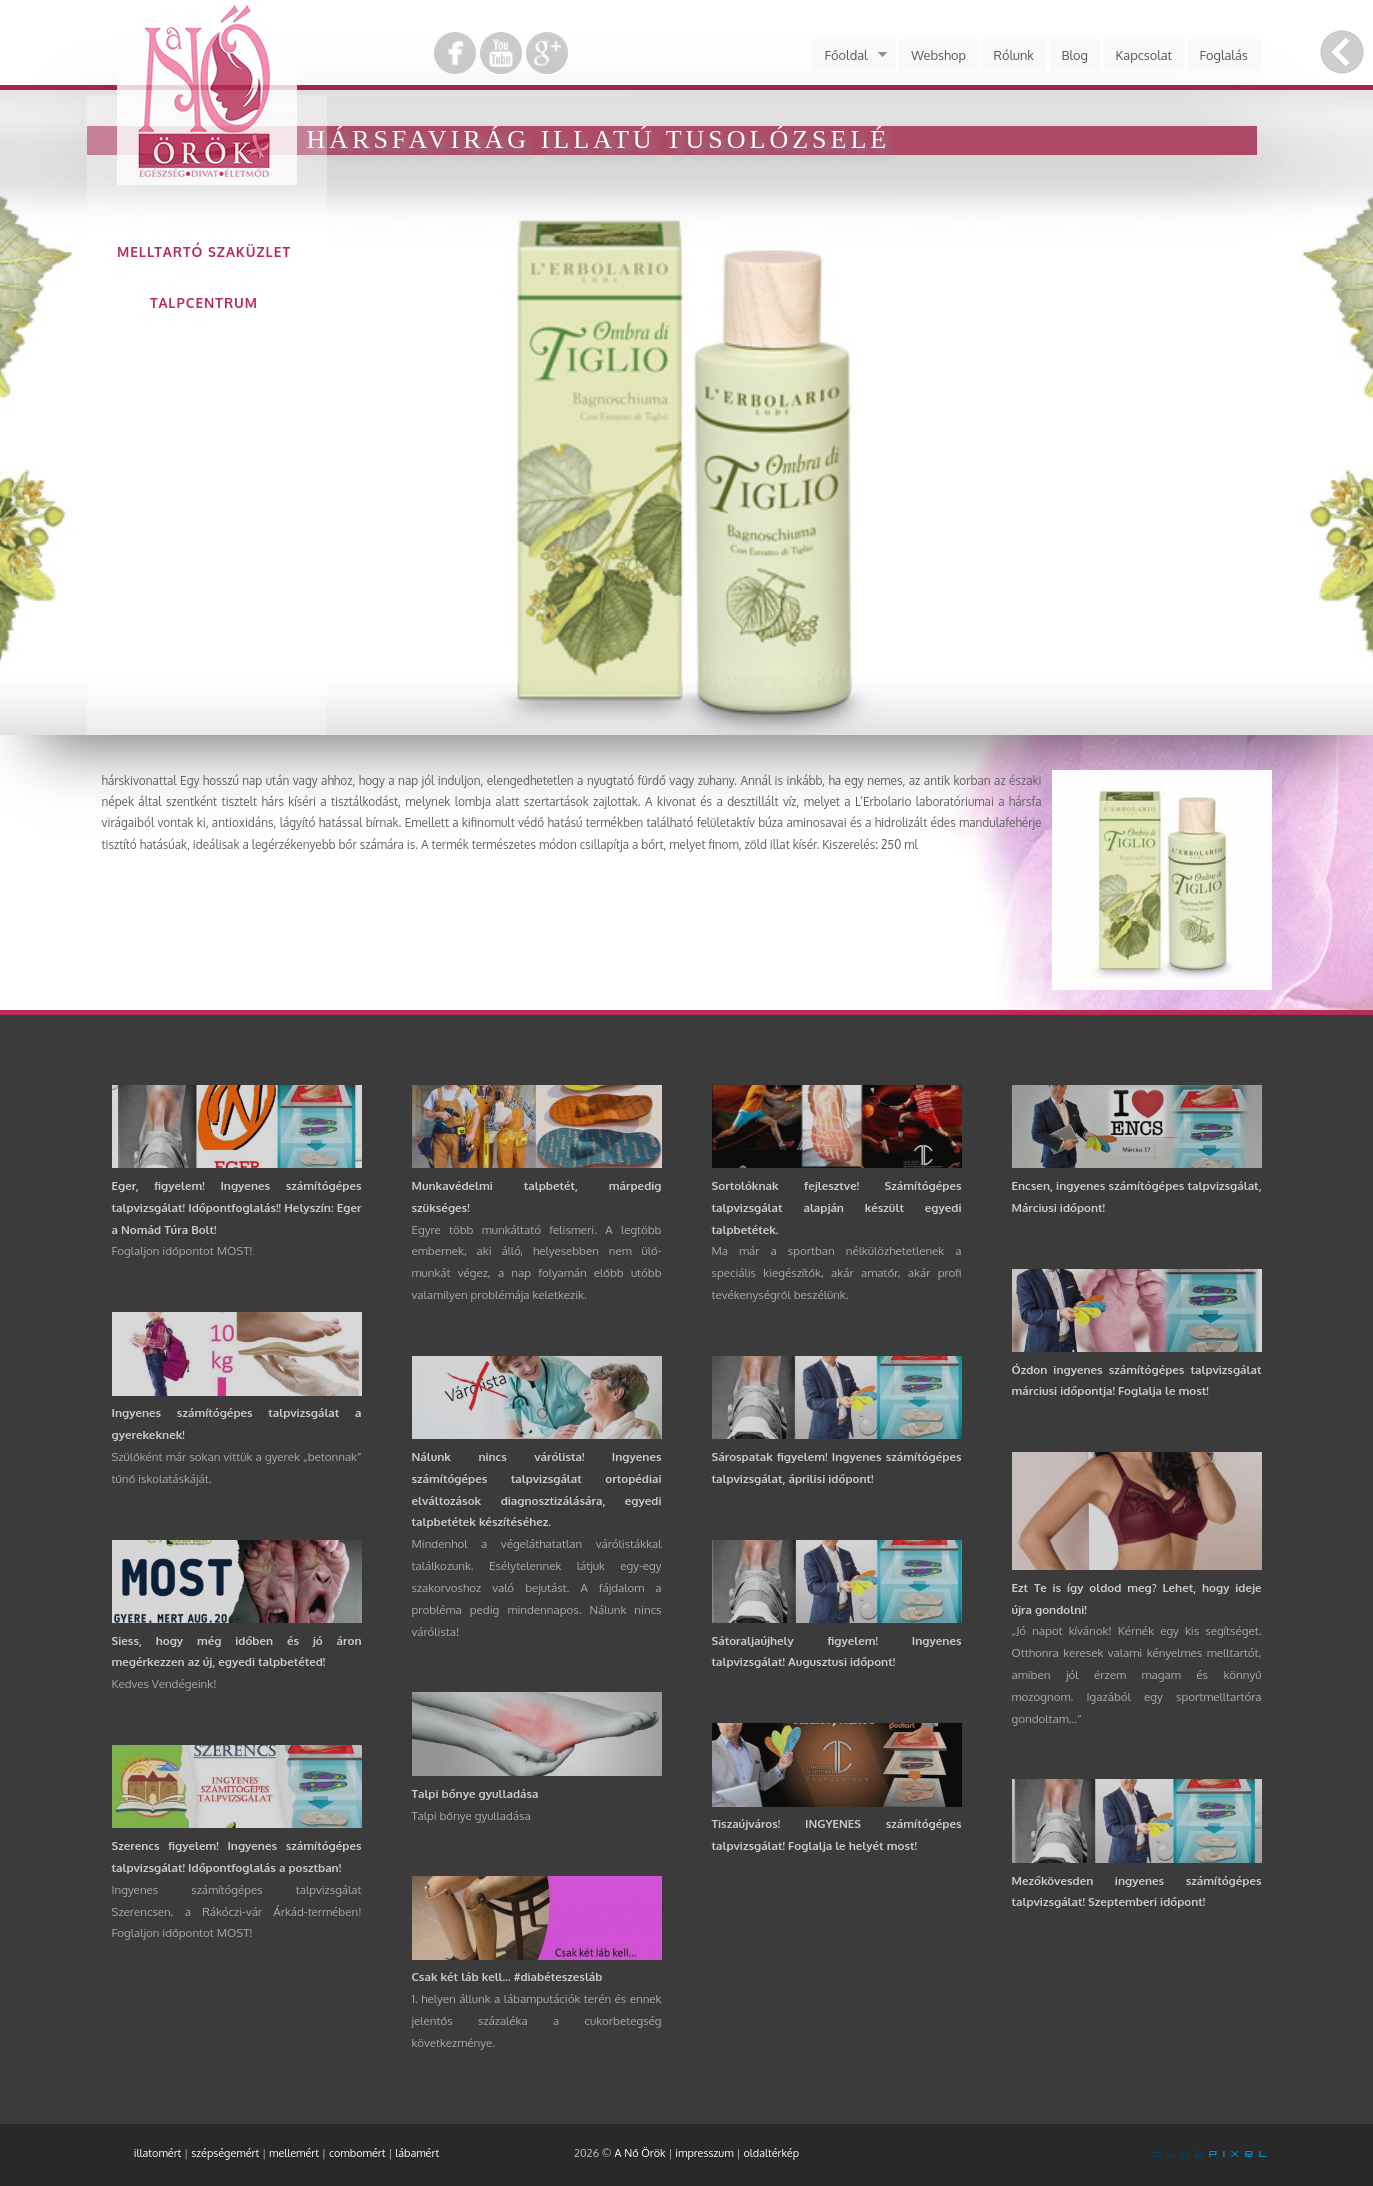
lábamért (417, 2153)
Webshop (938, 55)
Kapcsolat (1144, 55)
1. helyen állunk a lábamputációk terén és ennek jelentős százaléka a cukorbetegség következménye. (537, 2020)
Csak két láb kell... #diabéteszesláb (507, 1976)
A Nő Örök (640, 2153)
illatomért (158, 2153)
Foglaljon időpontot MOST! (182, 1250)
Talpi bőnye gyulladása (475, 1793)
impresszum (704, 2153)
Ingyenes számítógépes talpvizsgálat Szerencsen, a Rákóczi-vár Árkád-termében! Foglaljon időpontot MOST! (237, 1911)
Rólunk (1014, 55)
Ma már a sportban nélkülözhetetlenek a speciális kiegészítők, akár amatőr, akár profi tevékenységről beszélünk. (837, 1272)
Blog (1074, 55)
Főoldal (849, 55)
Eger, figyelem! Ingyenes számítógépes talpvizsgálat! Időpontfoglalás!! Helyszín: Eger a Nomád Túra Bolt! (237, 1207)
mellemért (294, 2153)
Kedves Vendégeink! (164, 1683)
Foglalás (1224, 55)
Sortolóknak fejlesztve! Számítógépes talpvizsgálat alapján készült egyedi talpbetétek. (837, 1207)
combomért (357, 2153)
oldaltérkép (771, 2153)
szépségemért (225, 2153)
